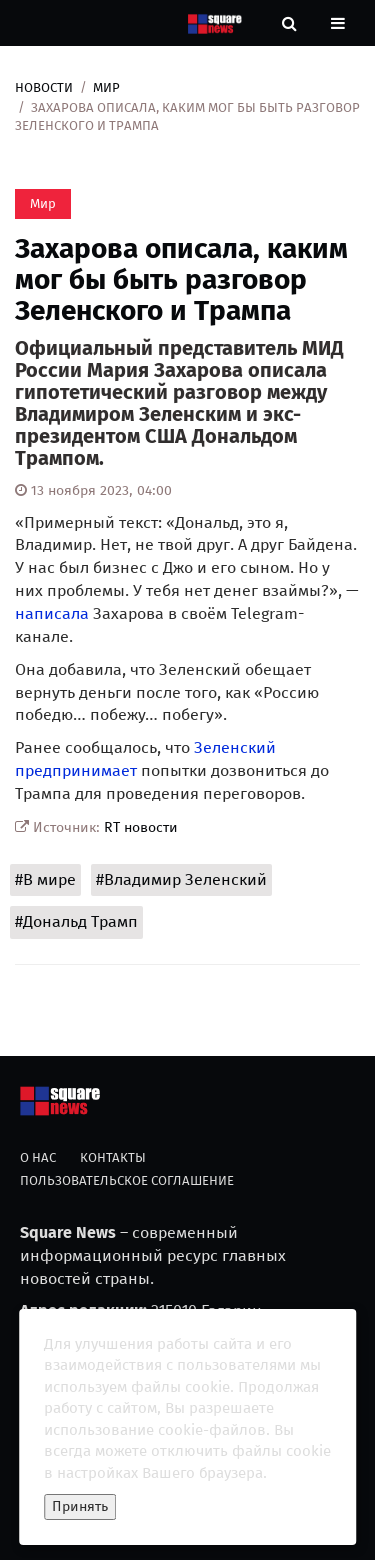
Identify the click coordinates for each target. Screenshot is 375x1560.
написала (52, 613)
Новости (44, 87)
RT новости (141, 827)
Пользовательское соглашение (127, 1180)
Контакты (113, 1157)
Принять (80, 1506)
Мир (106, 87)
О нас (38, 1157)
